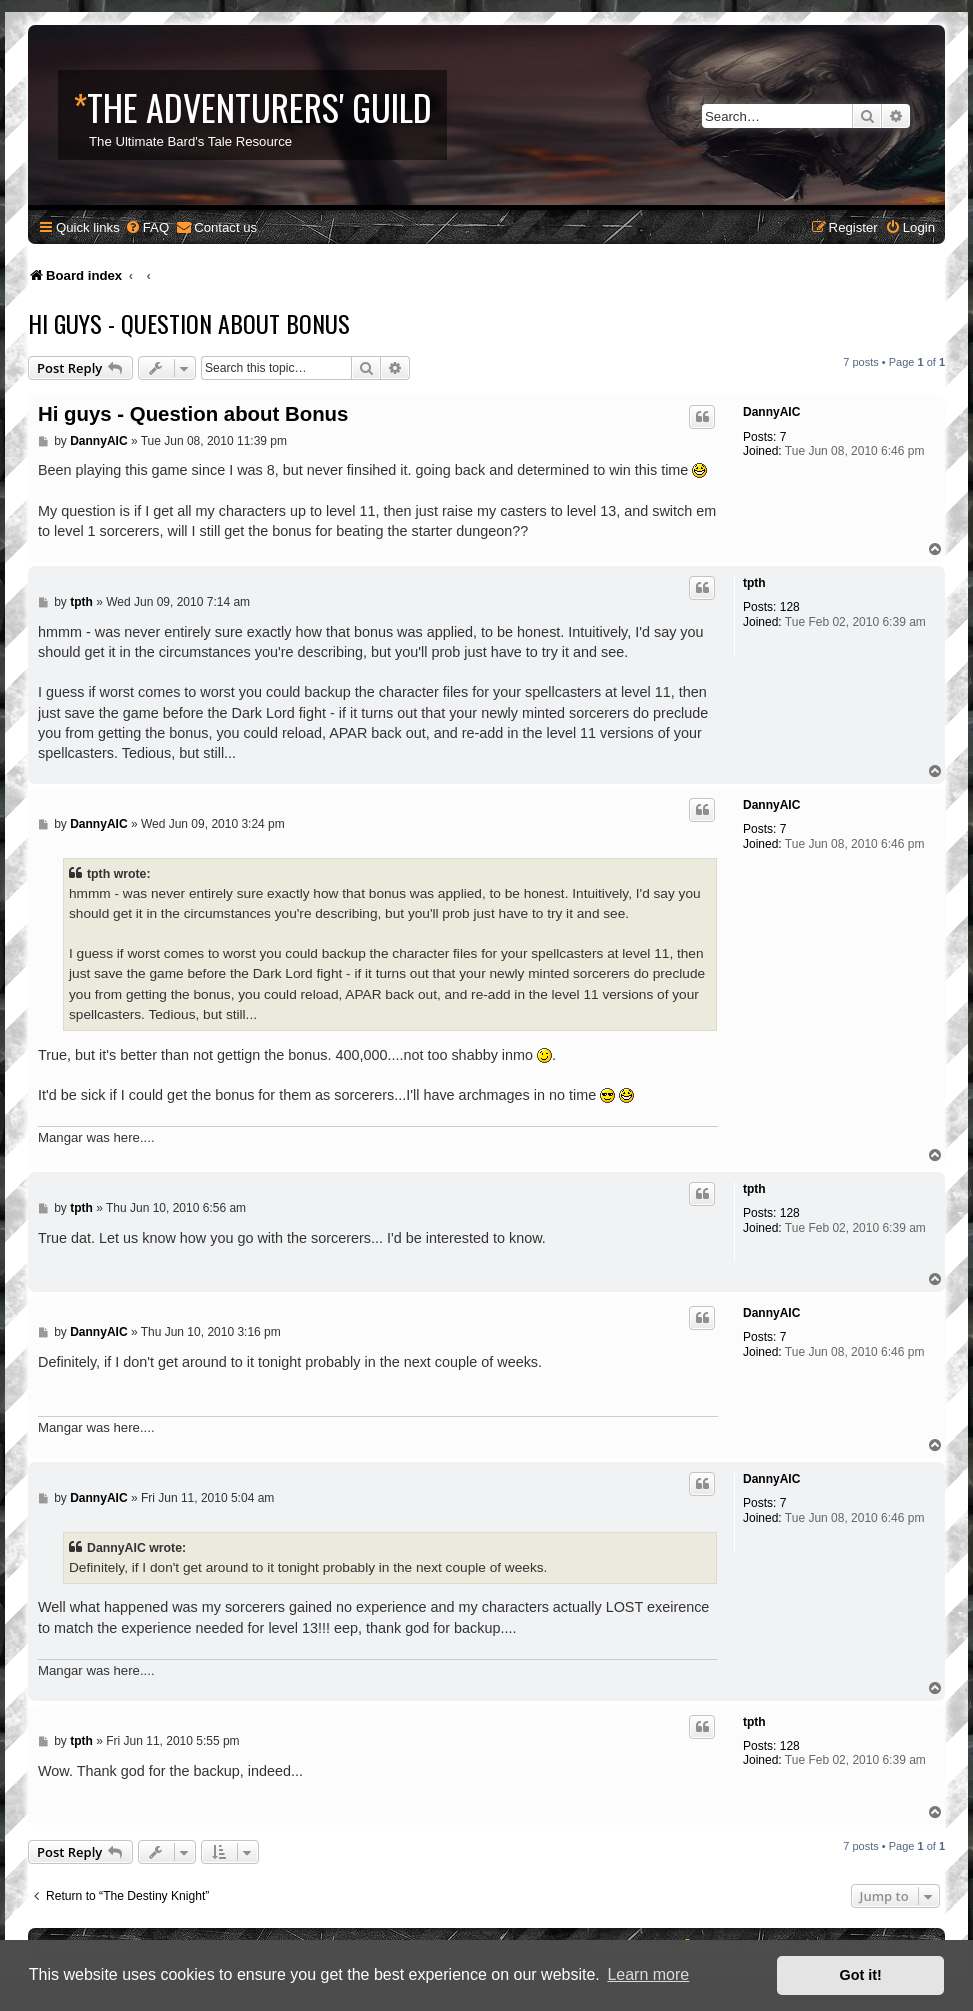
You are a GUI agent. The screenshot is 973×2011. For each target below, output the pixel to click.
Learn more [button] (648, 1974)
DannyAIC (771, 412)
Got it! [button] (861, 1975)
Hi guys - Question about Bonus (189, 323)
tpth (754, 583)
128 (790, 607)
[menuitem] (147, 227)
